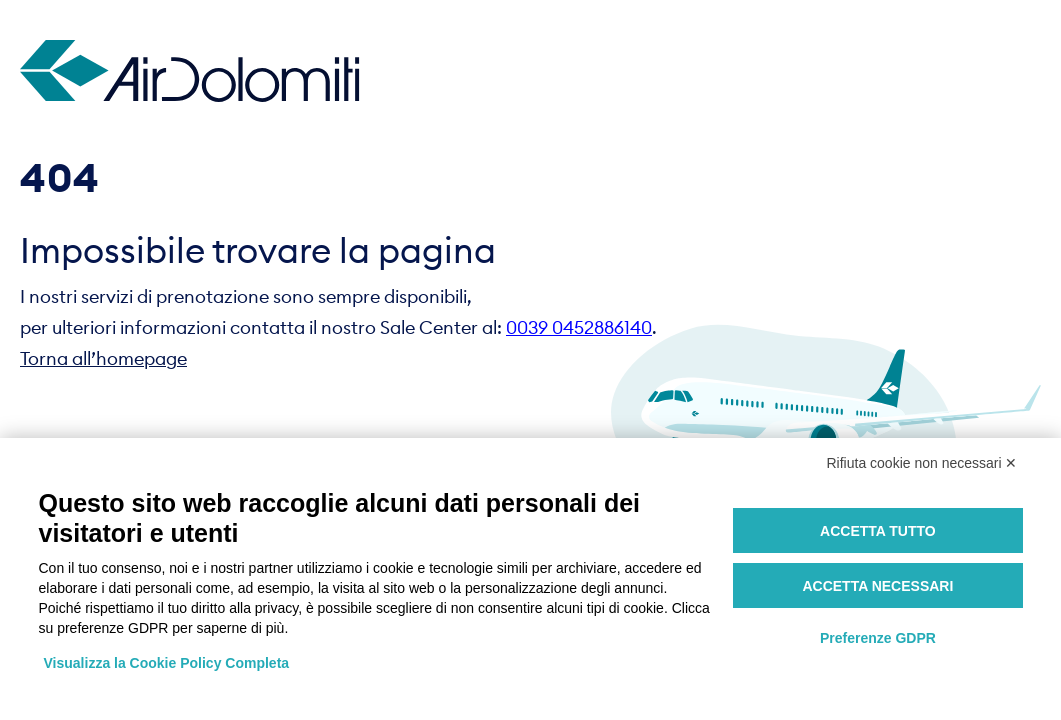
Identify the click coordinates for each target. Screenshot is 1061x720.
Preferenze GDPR (878, 638)
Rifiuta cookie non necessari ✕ (922, 463)
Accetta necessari (877, 586)
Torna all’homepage (103, 358)
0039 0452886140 (579, 327)
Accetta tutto (878, 531)
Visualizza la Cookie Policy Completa (167, 663)
